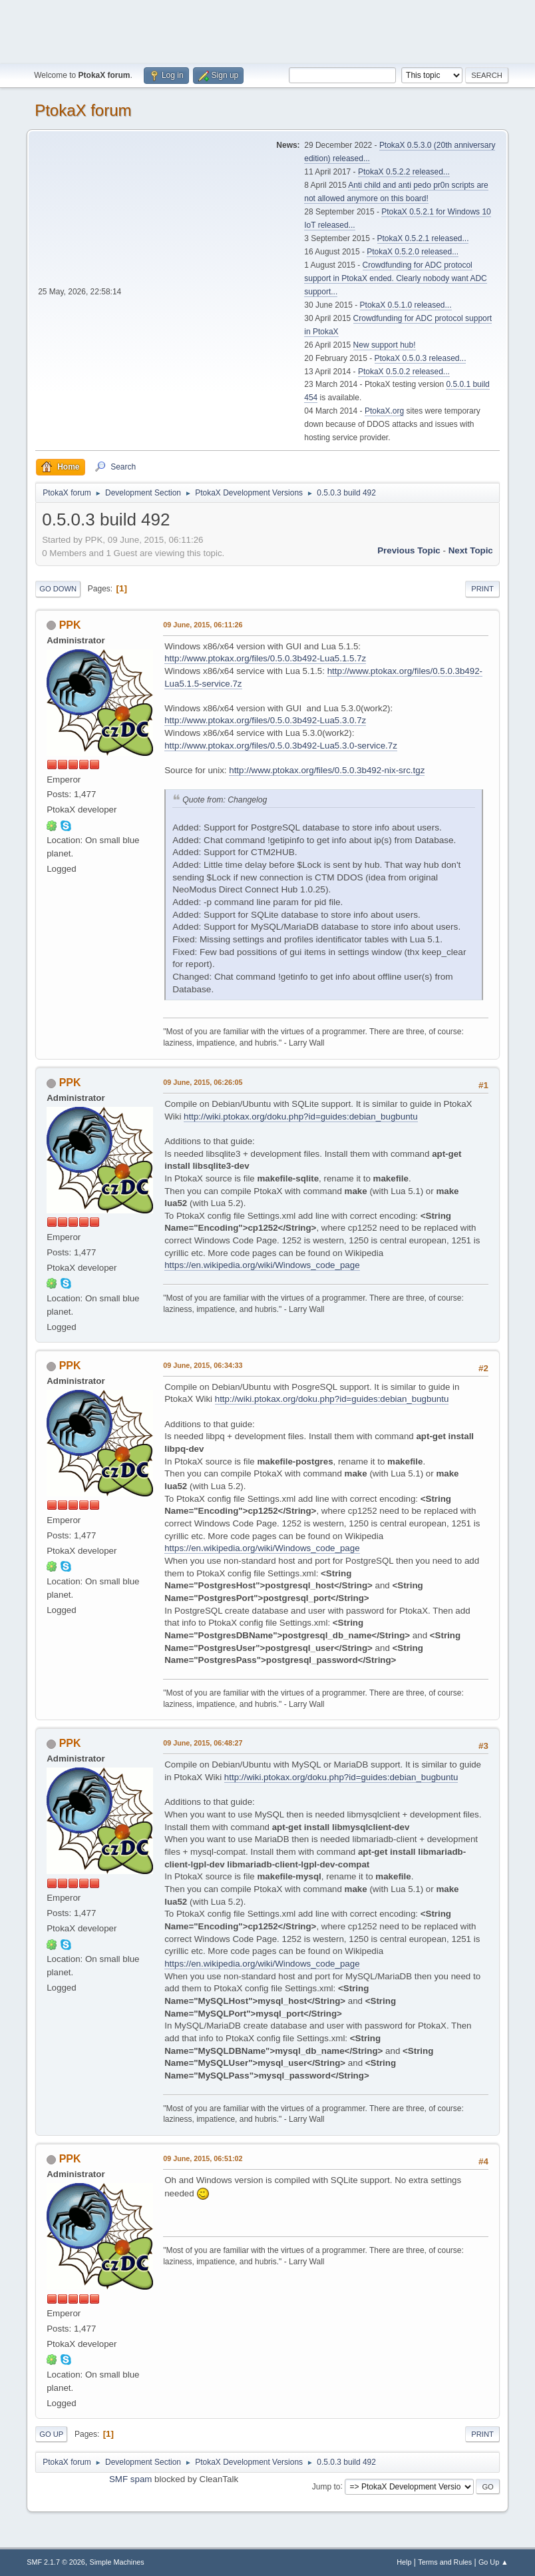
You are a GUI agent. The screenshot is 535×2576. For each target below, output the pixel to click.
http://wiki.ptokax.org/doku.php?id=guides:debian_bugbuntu (301, 1117)
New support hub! (384, 345)
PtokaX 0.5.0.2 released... (404, 371)
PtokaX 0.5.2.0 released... (412, 251)
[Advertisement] (267, 30)
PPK (70, 625)
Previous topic (409, 550)
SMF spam (130, 2479)
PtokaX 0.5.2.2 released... (404, 171)
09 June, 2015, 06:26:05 (202, 1082)
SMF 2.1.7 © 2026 (56, 2562)
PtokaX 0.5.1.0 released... (406, 305)
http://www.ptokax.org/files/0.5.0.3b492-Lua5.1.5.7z (265, 658)
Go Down (58, 589)
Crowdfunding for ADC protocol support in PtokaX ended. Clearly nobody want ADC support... (395, 278)
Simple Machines (117, 2562)
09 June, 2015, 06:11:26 (202, 625)
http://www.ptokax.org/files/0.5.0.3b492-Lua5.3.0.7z (265, 720)
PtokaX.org (384, 411)
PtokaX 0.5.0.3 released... (420, 358)
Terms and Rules (445, 2562)
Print (482, 589)
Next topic (470, 550)
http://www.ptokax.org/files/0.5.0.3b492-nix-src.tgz (327, 770)
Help (404, 2562)
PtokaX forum (83, 110)
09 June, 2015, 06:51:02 (202, 2158)
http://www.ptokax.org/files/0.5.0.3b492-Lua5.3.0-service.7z (280, 746)
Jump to (326, 2486)
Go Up (51, 2434)
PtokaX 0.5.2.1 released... (423, 238)
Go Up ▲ (493, 2562)
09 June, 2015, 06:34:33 (202, 1365)
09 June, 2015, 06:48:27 (202, 1743)
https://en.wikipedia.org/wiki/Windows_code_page (261, 1265)
